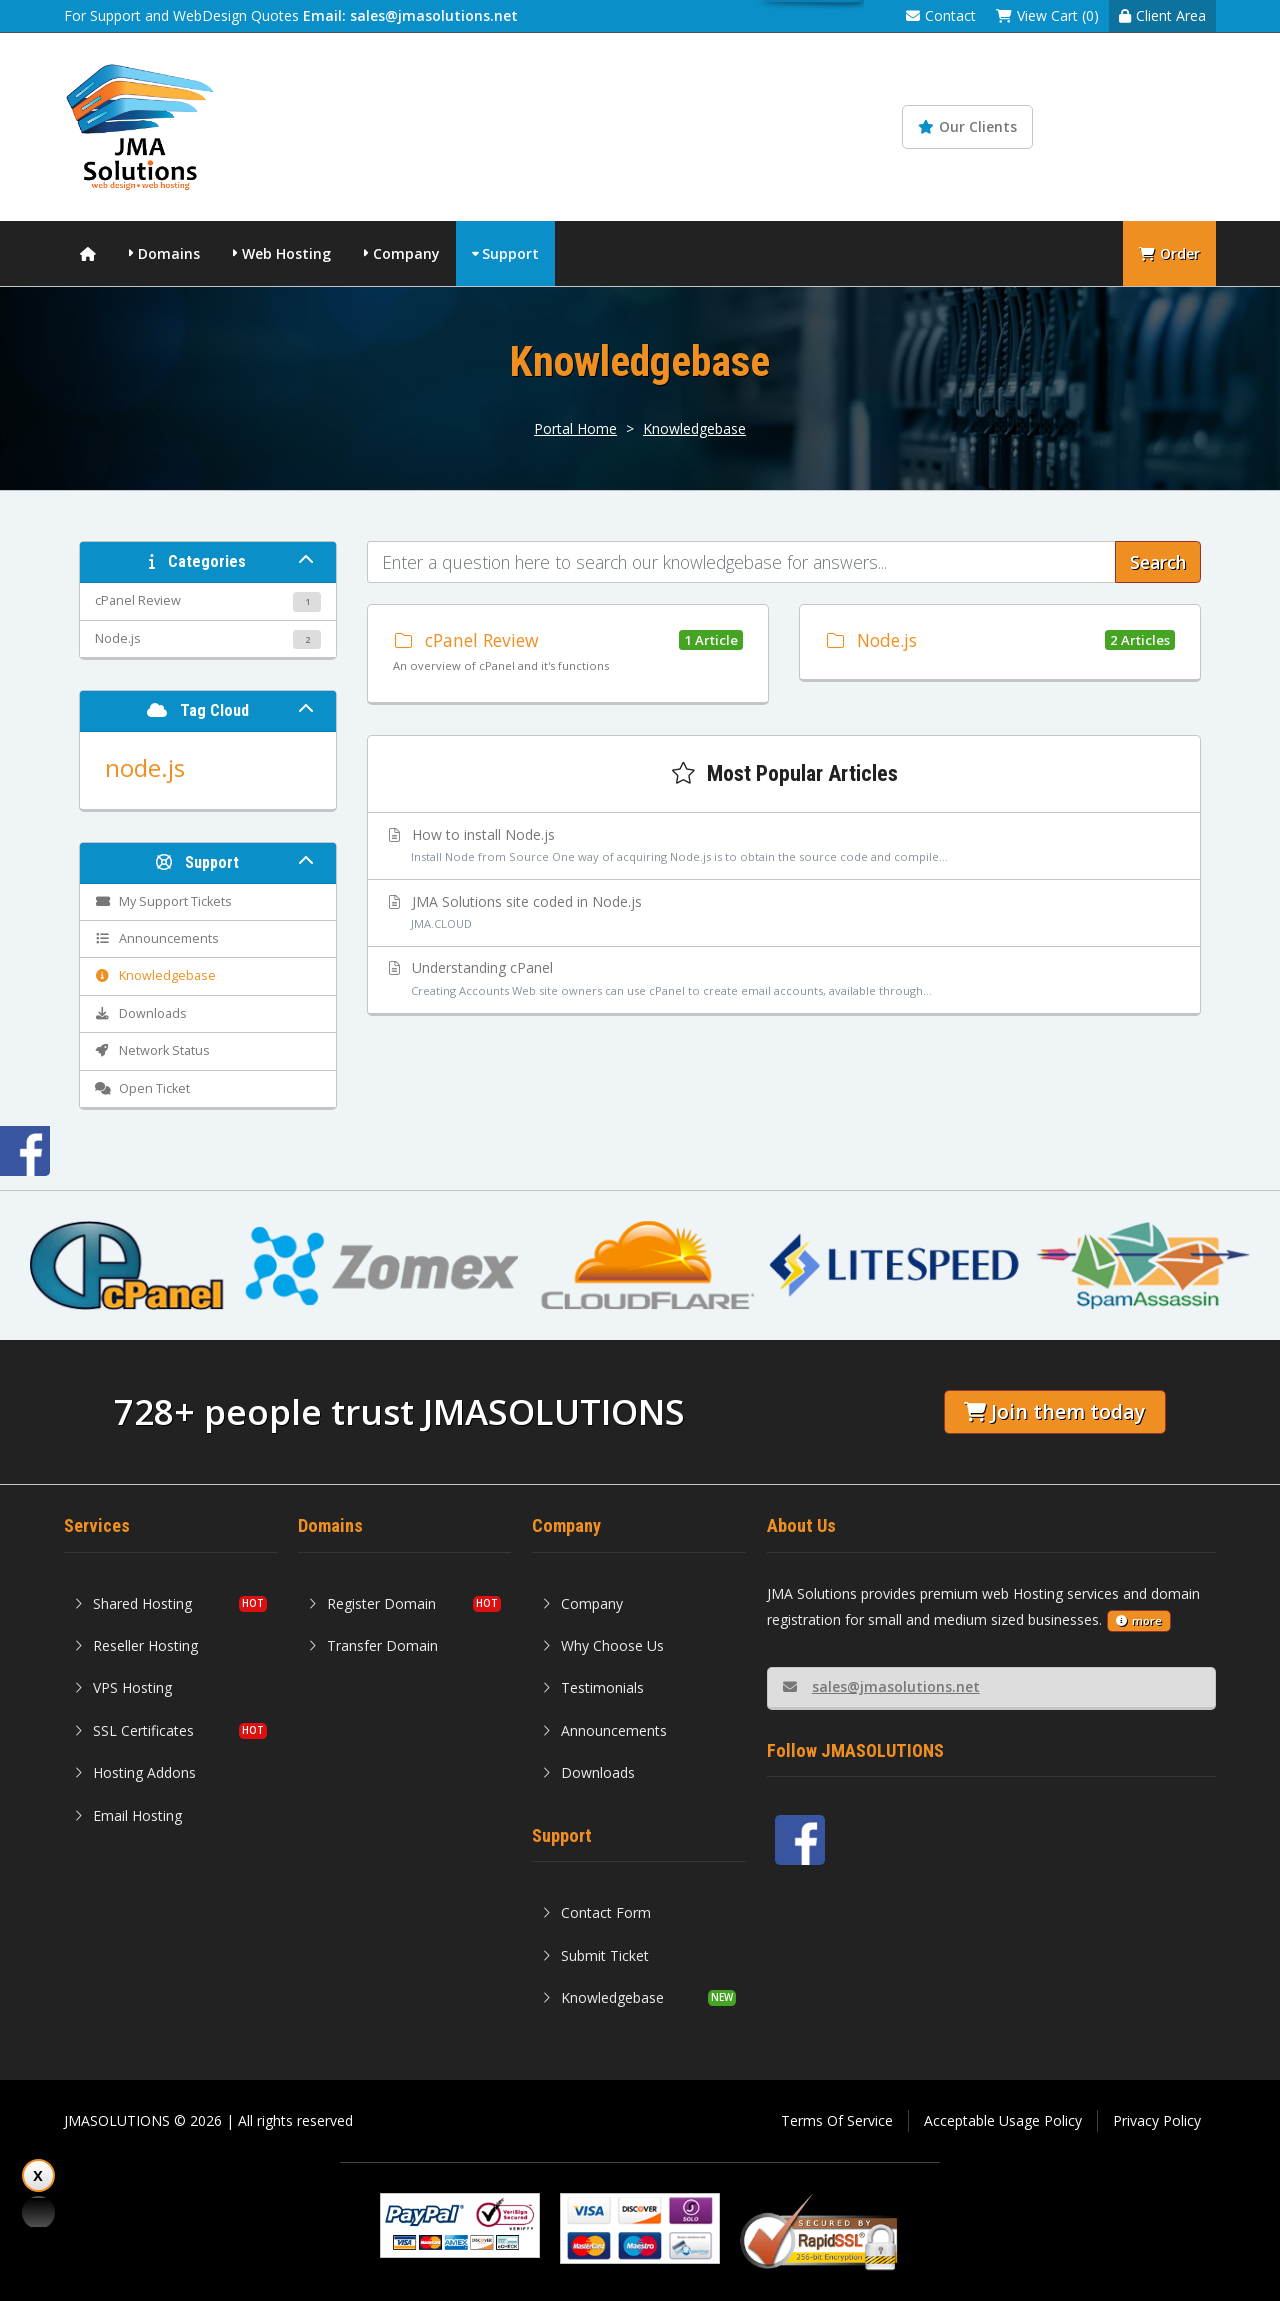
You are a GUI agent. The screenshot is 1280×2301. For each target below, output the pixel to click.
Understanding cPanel (784, 980)
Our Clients (967, 126)
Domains (169, 253)
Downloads (588, 1772)
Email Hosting (128, 1815)
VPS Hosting (123, 1687)
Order (1169, 253)
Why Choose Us (603, 1645)
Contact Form (596, 1912)
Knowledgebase (1137, 126)
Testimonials (593, 1687)
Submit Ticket (595, 1955)
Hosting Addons (135, 1772)
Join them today (1054, 1411)
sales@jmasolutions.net (881, 1686)
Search (1158, 562)
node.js (145, 767)
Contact (941, 15)
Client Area (1162, 15)
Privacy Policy (1157, 2120)
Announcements (604, 1730)
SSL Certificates (134, 1730)
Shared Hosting (133, 1603)
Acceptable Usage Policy (1003, 2120)
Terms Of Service (837, 2120)
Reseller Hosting (136, 1645)
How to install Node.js (784, 847)
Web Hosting (286, 253)
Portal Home (575, 428)
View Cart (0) (1047, 15)
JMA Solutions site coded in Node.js (784, 914)
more (1139, 1620)
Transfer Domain (373, 1645)
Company (406, 253)
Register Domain (372, 1603)
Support (510, 253)
